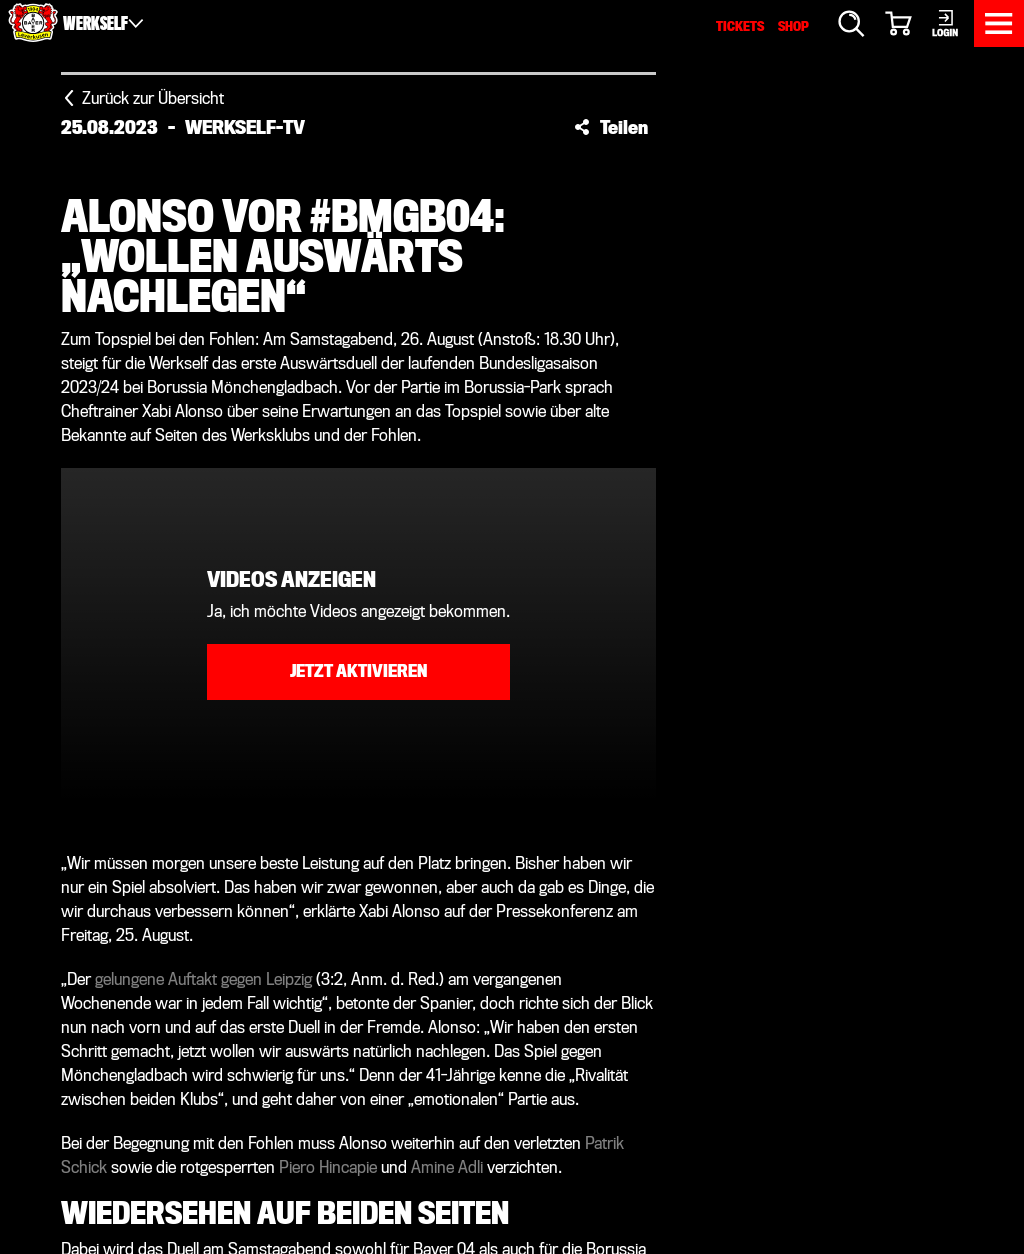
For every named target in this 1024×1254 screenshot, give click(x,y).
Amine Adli (447, 1167)
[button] (611, 127)
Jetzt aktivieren (358, 671)
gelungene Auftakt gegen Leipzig (203, 979)
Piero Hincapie (328, 1167)
